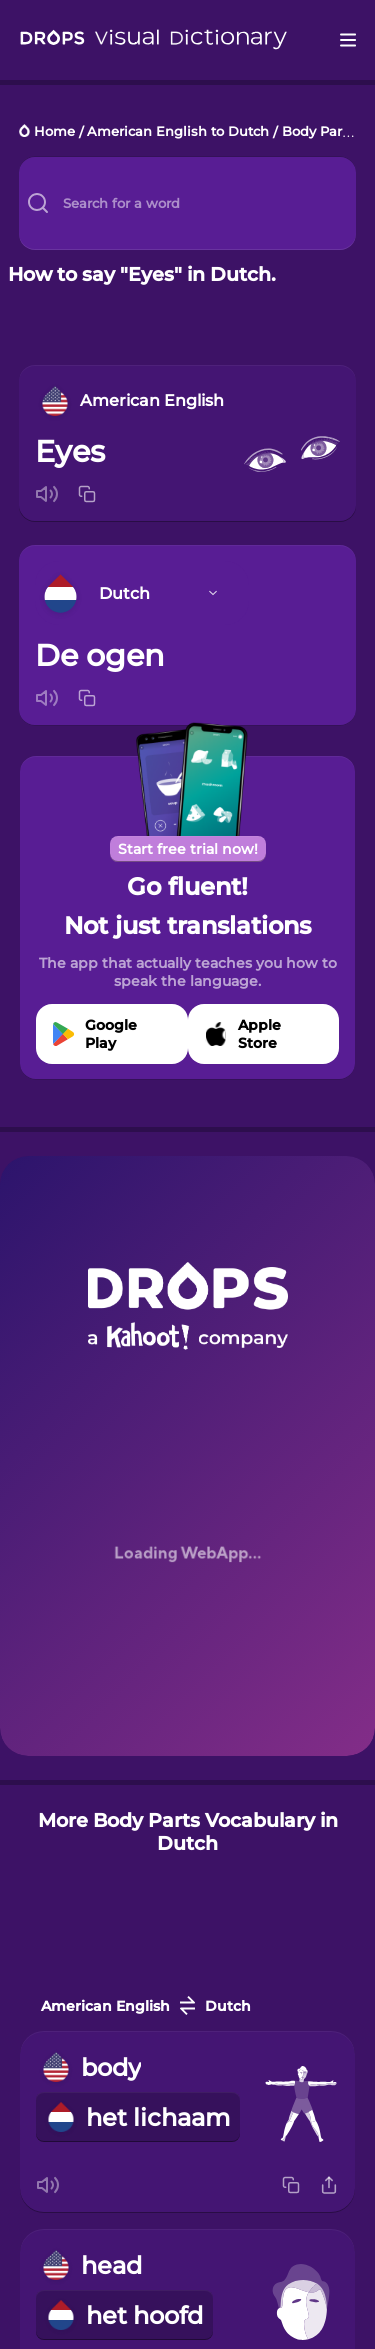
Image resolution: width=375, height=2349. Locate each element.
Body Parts (318, 132)
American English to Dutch (178, 132)
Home (54, 132)
